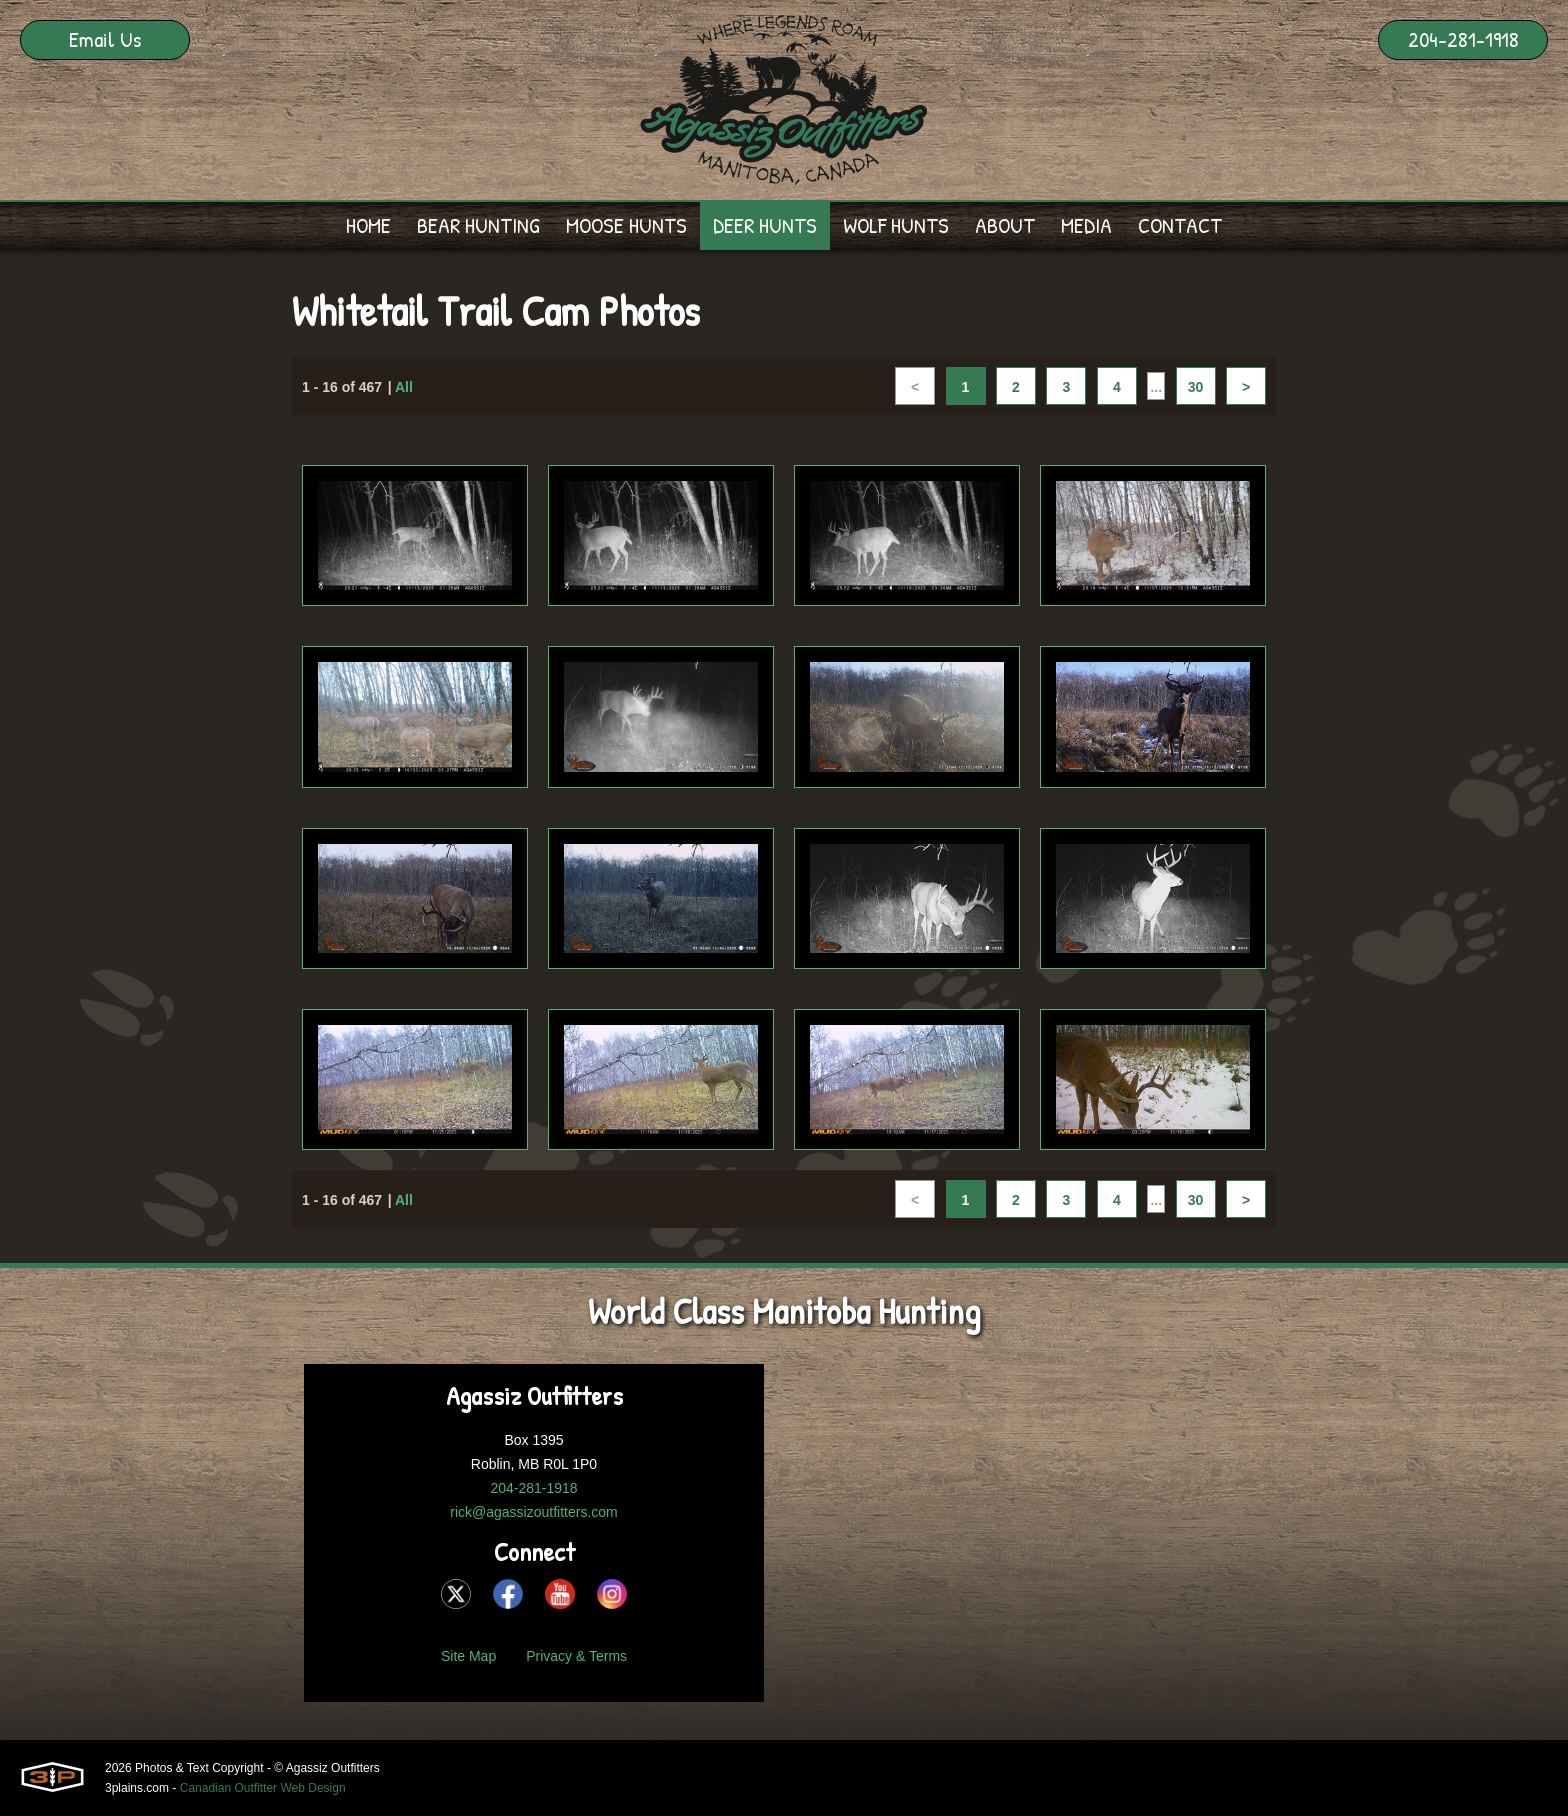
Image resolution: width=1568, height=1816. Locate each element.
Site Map (468, 1656)
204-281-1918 (1463, 39)
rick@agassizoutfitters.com (533, 1512)
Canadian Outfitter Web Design (263, 1788)
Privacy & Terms (576, 1656)
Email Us (105, 39)
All (404, 388)
